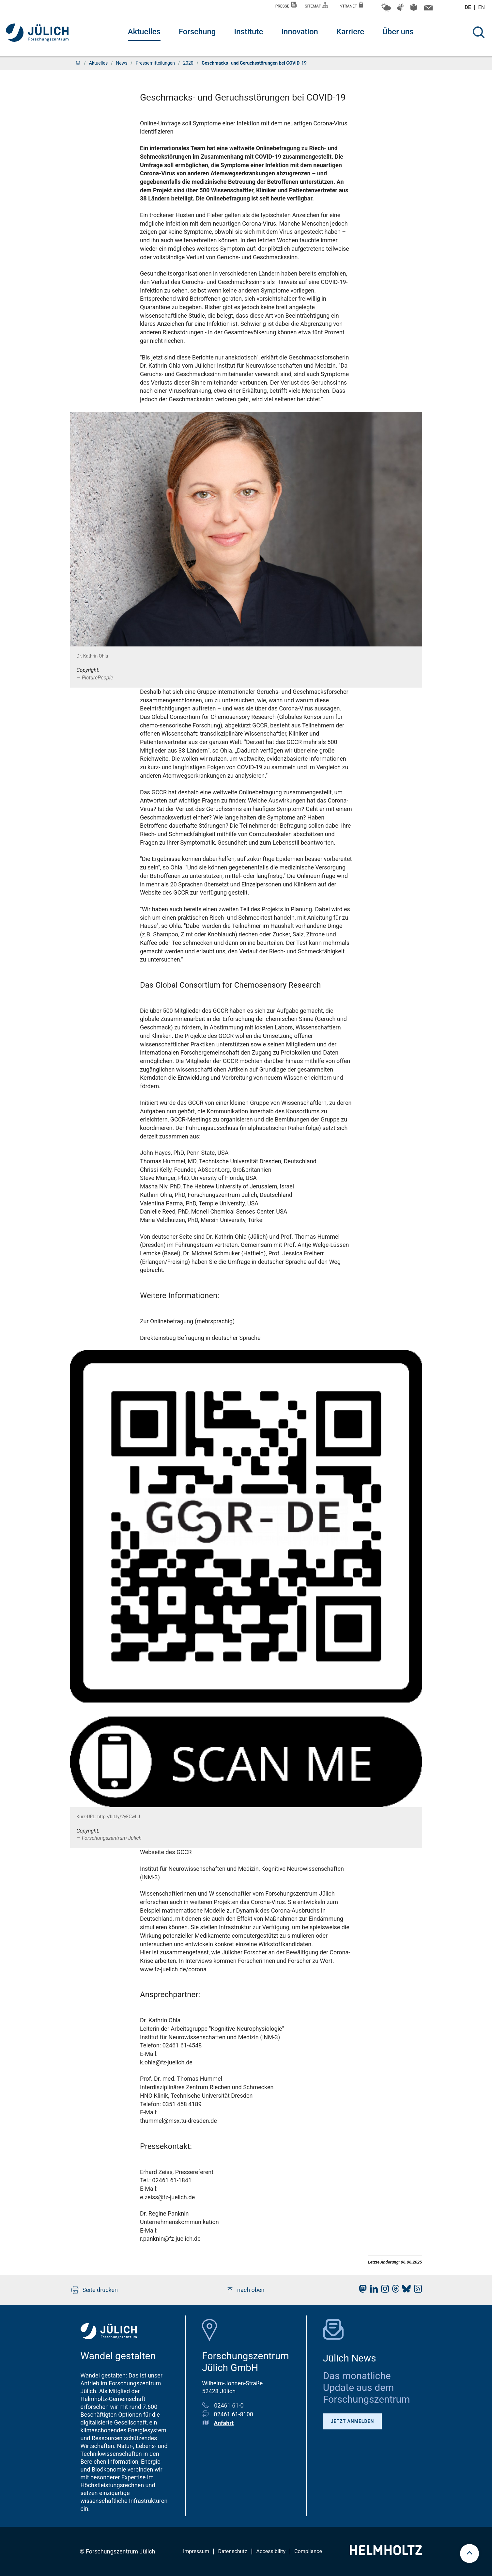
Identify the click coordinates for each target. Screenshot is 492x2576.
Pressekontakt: (166, 2146)
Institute (248, 31)
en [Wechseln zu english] (482, 7)
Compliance (308, 2551)
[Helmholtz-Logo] (386, 2553)
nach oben (245, 2290)
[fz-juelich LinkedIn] (372, 2290)
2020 (188, 63)
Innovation (299, 31)
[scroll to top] (469, 2553)
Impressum (196, 2551)
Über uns (398, 31)
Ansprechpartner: (170, 1994)
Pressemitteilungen (155, 63)
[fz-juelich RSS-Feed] (416, 2290)
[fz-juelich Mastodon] (361, 2290)
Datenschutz (232, 2551)
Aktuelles (144, 31)
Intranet (350, 5)
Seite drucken (94, 2290)
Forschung (197, 31)
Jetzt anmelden (352, 2421)
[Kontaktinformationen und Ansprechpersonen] (428, 9)
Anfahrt (224, 2423)
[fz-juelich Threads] (394, 2290)
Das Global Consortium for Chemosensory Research (230, 985)
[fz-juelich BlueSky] (405, 2290)
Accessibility (271, 2551)
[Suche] (478, 32)
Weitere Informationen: (179, 1295)
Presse (286, 5)
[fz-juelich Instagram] (383, 2290)
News (121, 63)
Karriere (350, 31)
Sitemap (316, 5)
